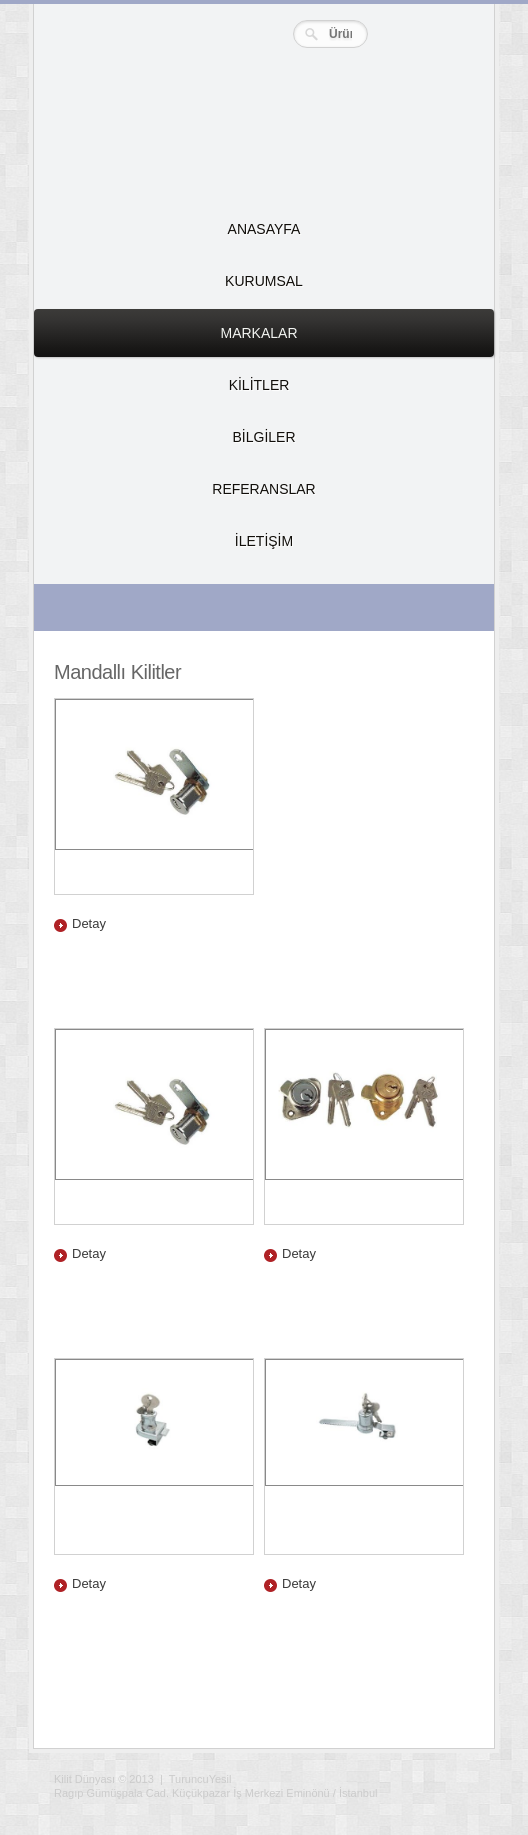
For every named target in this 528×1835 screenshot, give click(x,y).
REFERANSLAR (263, 489)
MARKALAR (176, 341)
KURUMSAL (264, 281)
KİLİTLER (171, 393)
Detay (89, 923)
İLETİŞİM (264, 541)
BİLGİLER (263, 437)
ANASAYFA (264, 229)
